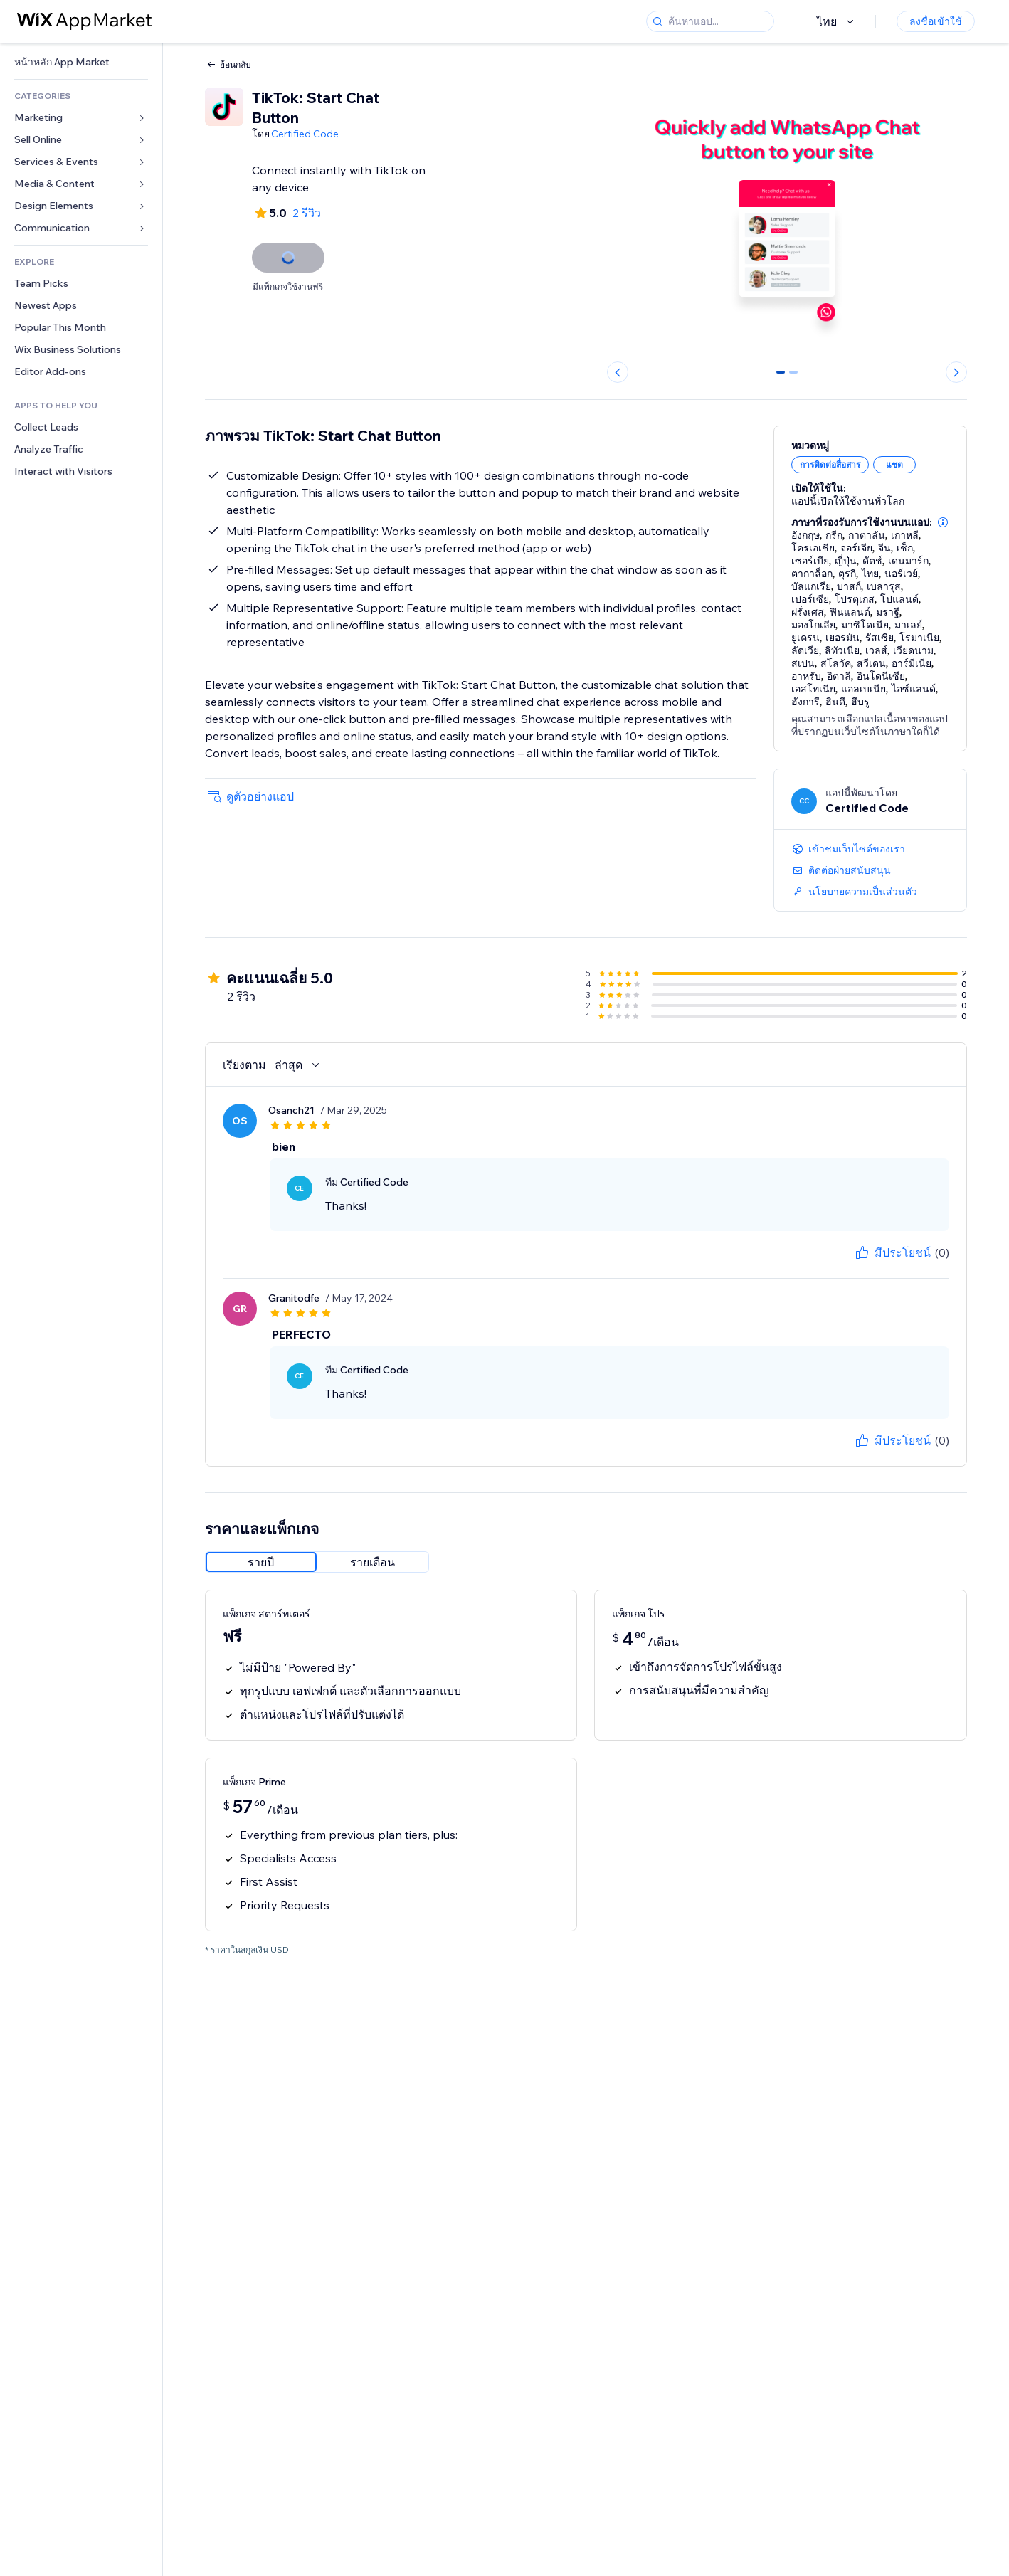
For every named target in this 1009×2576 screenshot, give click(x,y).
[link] (81, 62)
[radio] (261, 1562)
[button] (942, 522)
